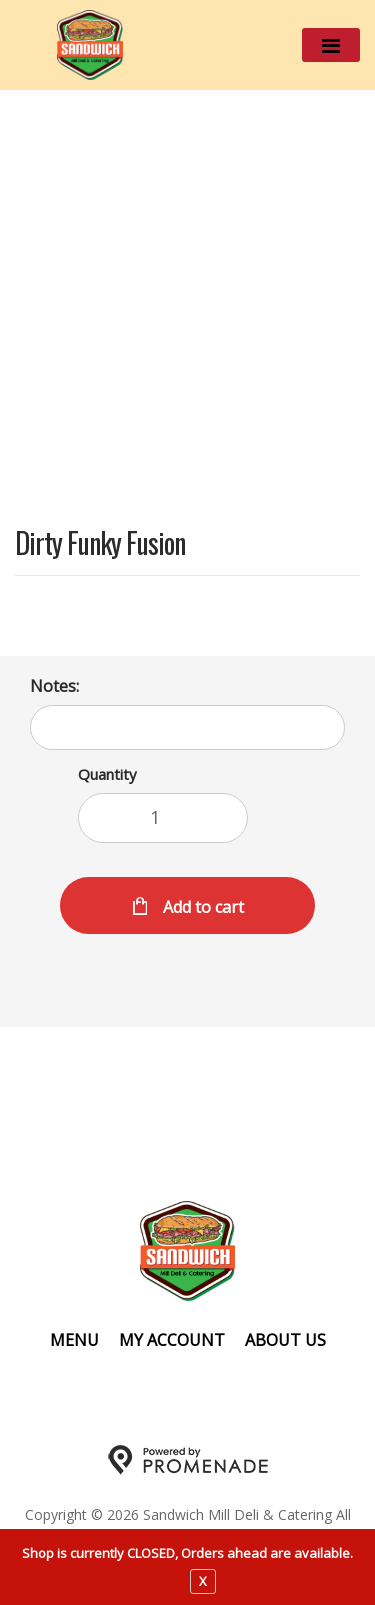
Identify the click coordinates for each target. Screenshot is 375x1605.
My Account (172, 1340)
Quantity (107, 774)
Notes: (54, 686)
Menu (74, 1340)
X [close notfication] (203, 1581)
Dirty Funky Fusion (100, 544)
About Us (285, 1340)
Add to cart (201, 907)
